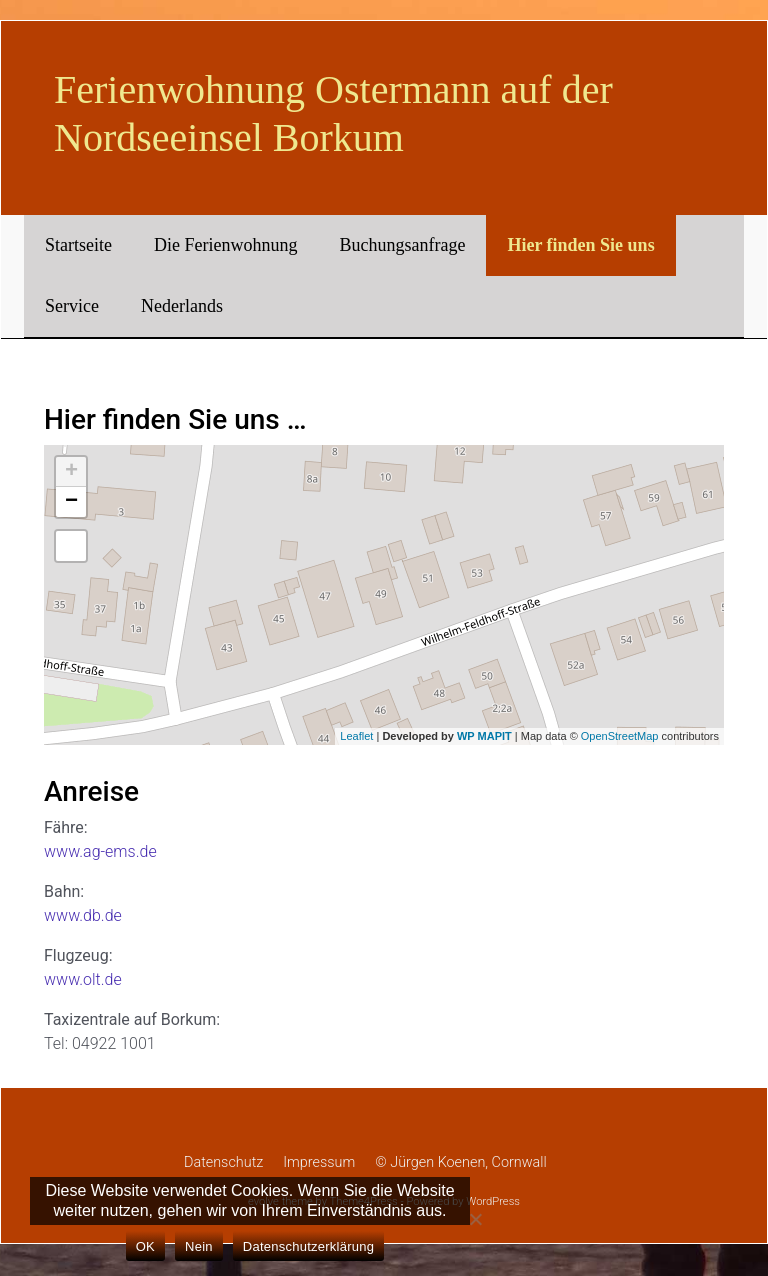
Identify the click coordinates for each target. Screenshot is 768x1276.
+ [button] (71, 472)
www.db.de (83, 915)
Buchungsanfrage (402, 245)
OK (145, 1246)
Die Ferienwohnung (225, 245)
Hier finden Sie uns (580, 245)
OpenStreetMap (620, 736)
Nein (199, 1246)
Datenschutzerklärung (308, 1246)
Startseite (78, 245)
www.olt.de (83, 979)
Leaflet (356, 736)
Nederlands (182, 306)
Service (72, 306)
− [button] (71, 502)
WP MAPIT (484, 736)
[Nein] (475, 1219)
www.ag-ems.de (100, 851)
